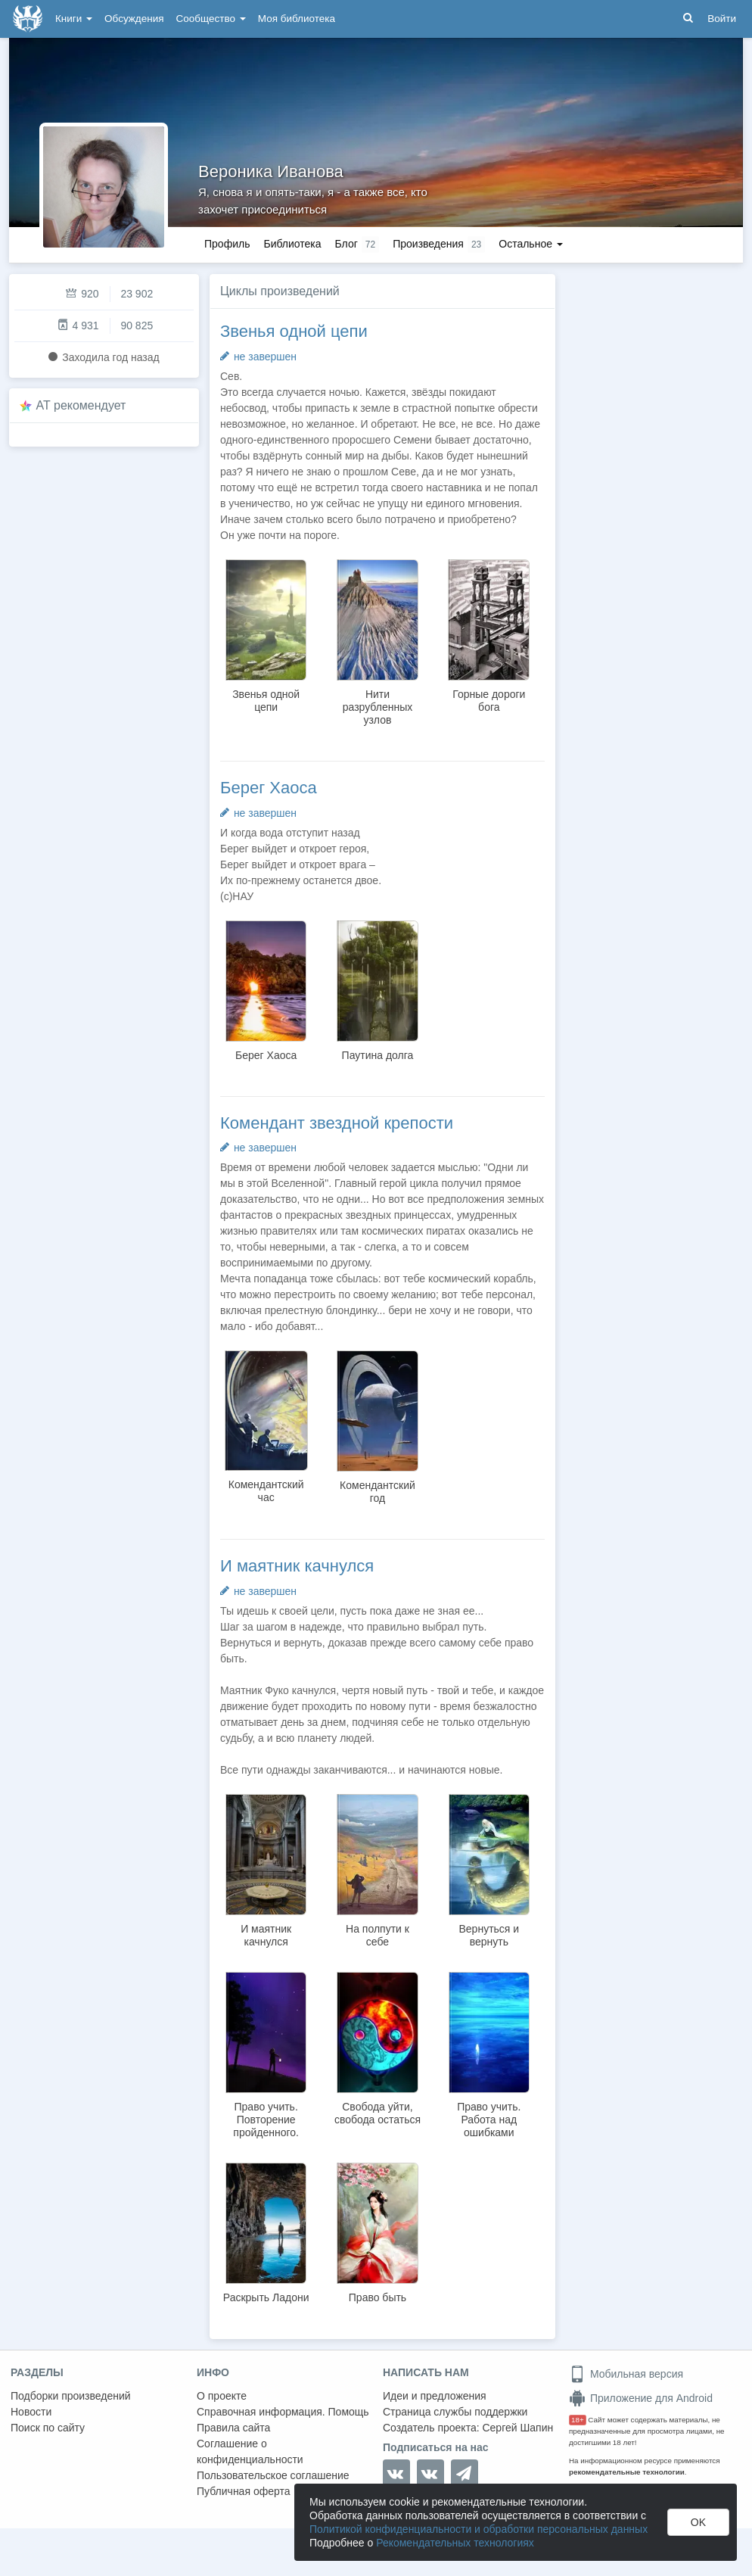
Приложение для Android (641, 2398)
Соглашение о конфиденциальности (250, 2451)
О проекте (222, 2396)
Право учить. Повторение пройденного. (266, 2119)
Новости (31, 2412)
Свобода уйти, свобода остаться (377, 2113)
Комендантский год (377, 1491)
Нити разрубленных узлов (378, 707)
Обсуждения (133, 18)
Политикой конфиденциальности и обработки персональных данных (478, 2529)
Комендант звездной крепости (336, 1123)
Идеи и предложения (434, 2396)
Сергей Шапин (517, 2428)
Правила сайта (233, 2428)
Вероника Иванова (270, 171)
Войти (721, 18)
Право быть (377, 2297)
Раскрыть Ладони (266, 2297)
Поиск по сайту (48, 2428)
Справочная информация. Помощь (283, 2412)
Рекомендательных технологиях (455, 2543)
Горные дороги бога (488, 700)
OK (698, 2522)
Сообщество (211, 18)
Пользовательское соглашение (273, 2475)
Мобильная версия (626, 2374)
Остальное (531, 244)
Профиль (227, 244)
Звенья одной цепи (294, 331)
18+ (577, 2420)
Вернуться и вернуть (488, 1935)
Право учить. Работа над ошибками (488, 2119)
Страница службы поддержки (455, 2412)
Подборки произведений (71, 2396)
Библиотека (292, 244)
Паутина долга (378, 1055)
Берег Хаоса (268, 787)
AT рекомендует (81, 405)
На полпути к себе (377, 1935)
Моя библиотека (296, 18)
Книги (73, 18)
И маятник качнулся (297, 1565)
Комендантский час (266, 1490)
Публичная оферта (244, 2491)
